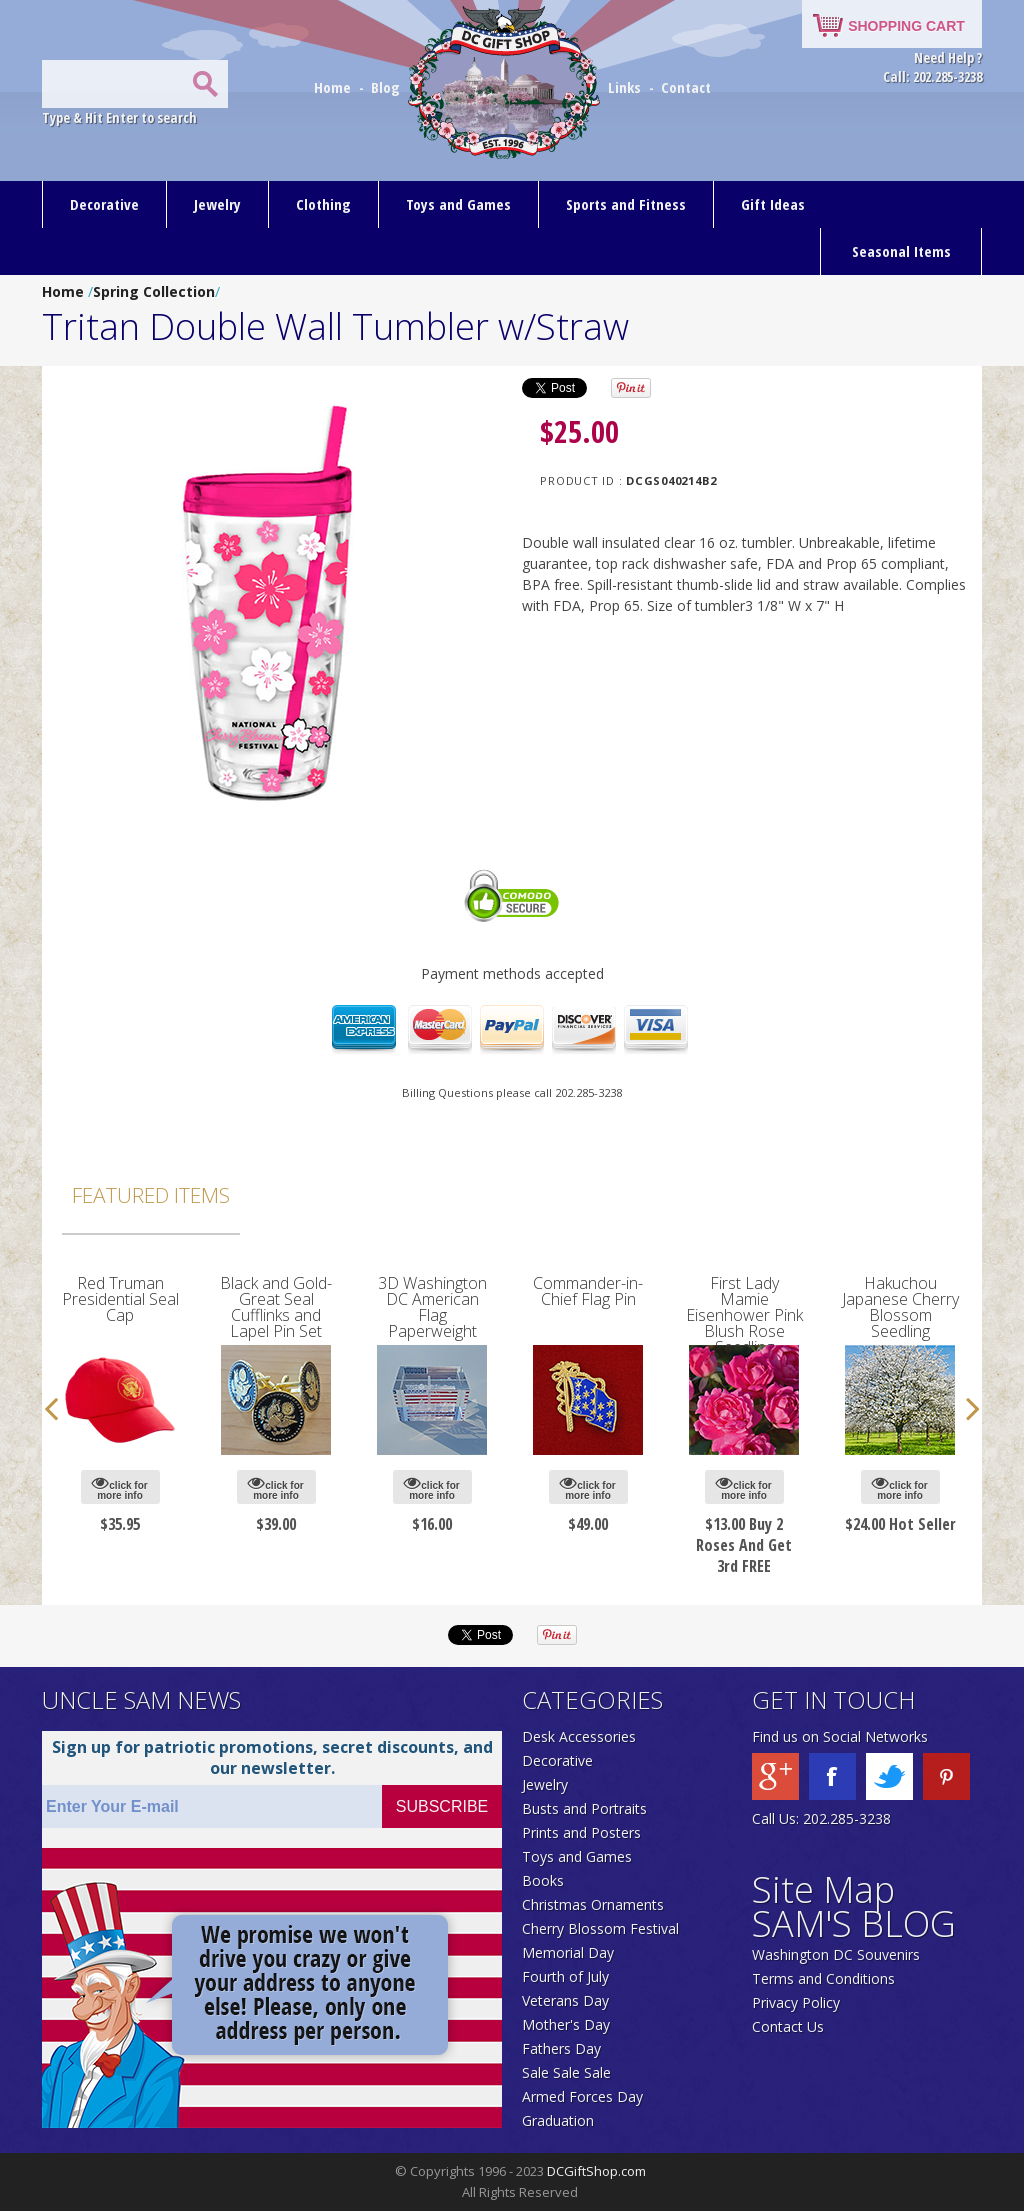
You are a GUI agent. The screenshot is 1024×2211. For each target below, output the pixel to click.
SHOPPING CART (906, 26)
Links (624, 87)
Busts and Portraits (584, 1808)
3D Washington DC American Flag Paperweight (432, 1307)
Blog (387, 87)
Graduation (558, 2120)
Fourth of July (565, 1976)
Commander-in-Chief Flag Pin (588, 1291)
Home (334, 87)
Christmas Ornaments (593, 1904)
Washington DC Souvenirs (836, 1954)
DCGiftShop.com (596, 2171)
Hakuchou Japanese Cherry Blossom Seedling (900, 1307)
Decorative (104, 204)
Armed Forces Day (582, 2096)
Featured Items (151, 1195)
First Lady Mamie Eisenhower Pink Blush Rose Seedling (744, 1315)
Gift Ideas (773, 204)
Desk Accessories (579, 1736)
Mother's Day (566, 2024)
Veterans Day (565, 2000)
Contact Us (788, 2026)
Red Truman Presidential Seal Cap (120, 1299)
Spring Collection (154, 291)
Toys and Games (458, 204)
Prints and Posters (581, 1832)
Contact (686, 87)
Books (543, 1880)
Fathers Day (561, 2048)
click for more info (119, 1487)
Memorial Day (568, 1952)
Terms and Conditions (823, 1978)
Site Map (823, 1889)
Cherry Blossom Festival (600, 1928)
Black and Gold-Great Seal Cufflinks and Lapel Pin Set (276, 1307)
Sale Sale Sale (566, 2072)
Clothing (323, 204)
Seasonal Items (901, 251)
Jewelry (217, 204)
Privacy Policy (796, 2002)
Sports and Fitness (626, 204)
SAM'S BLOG (854, 1923)
